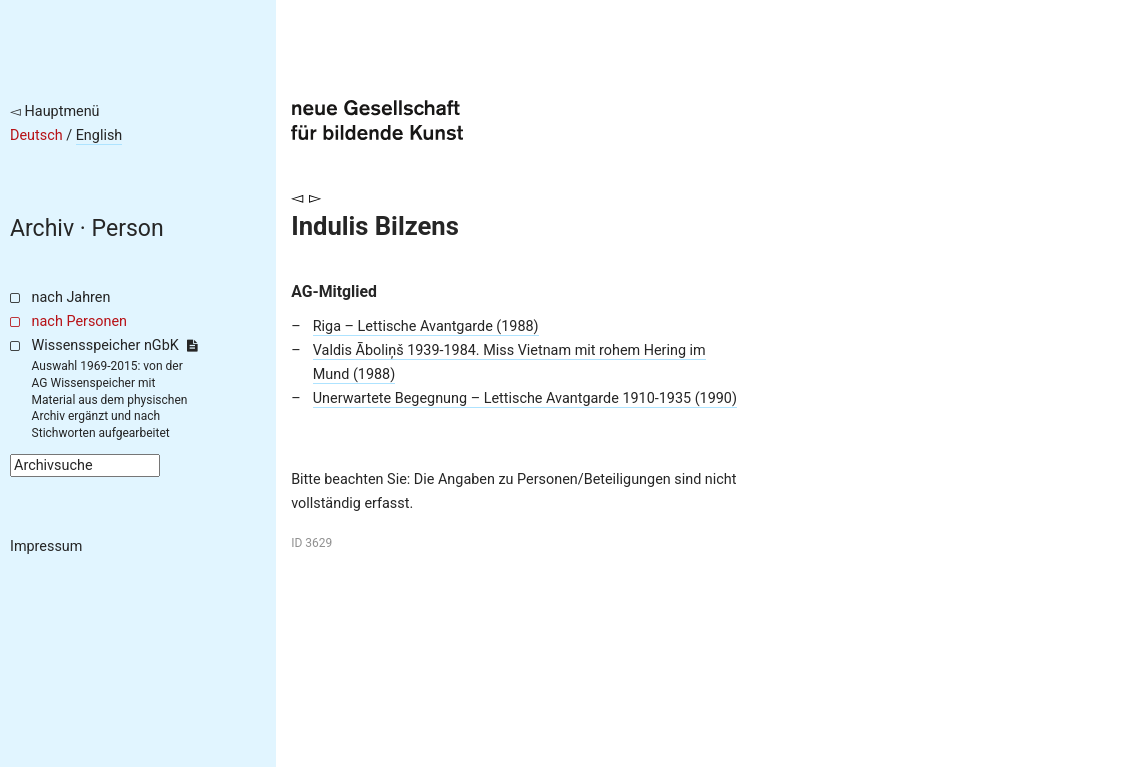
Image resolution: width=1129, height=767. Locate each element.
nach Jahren (71, 297)
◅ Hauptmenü (55, 111)
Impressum (46, 546)
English (99, 135)
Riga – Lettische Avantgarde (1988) (426, 326)
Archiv (42, 228)
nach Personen (79, 321)
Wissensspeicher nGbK (114, 345)
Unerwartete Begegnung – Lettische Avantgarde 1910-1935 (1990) (525, 398)
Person (128, 228)
